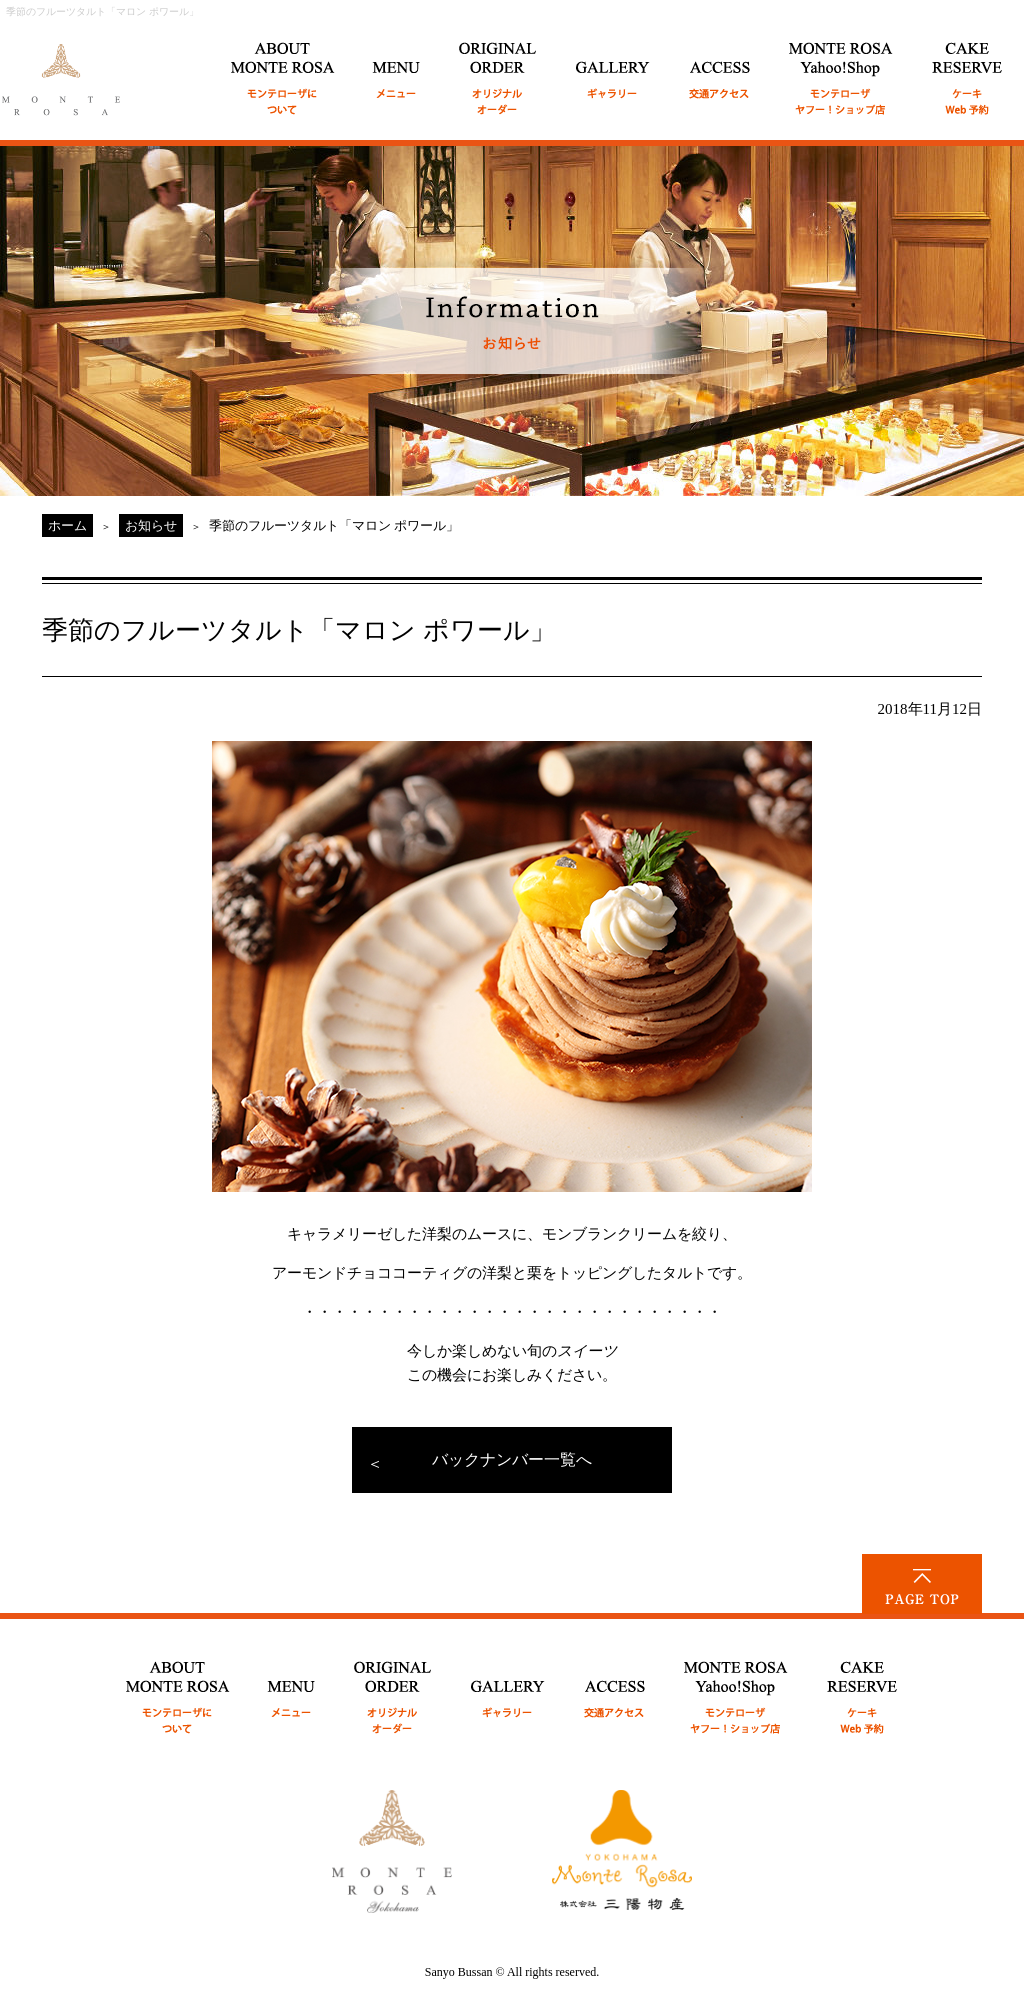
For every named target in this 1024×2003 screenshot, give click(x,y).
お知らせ (151, 525)
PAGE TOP (922, 1584)
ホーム (67, 525)
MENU (397, 67)
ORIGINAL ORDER (498, 67)
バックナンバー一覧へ (512, 1459)
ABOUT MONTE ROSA (283, 67)
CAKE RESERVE (967, 67)
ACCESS (720, 67)
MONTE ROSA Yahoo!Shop (736, 1686)
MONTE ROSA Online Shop (841, 67)
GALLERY (613, 67)
